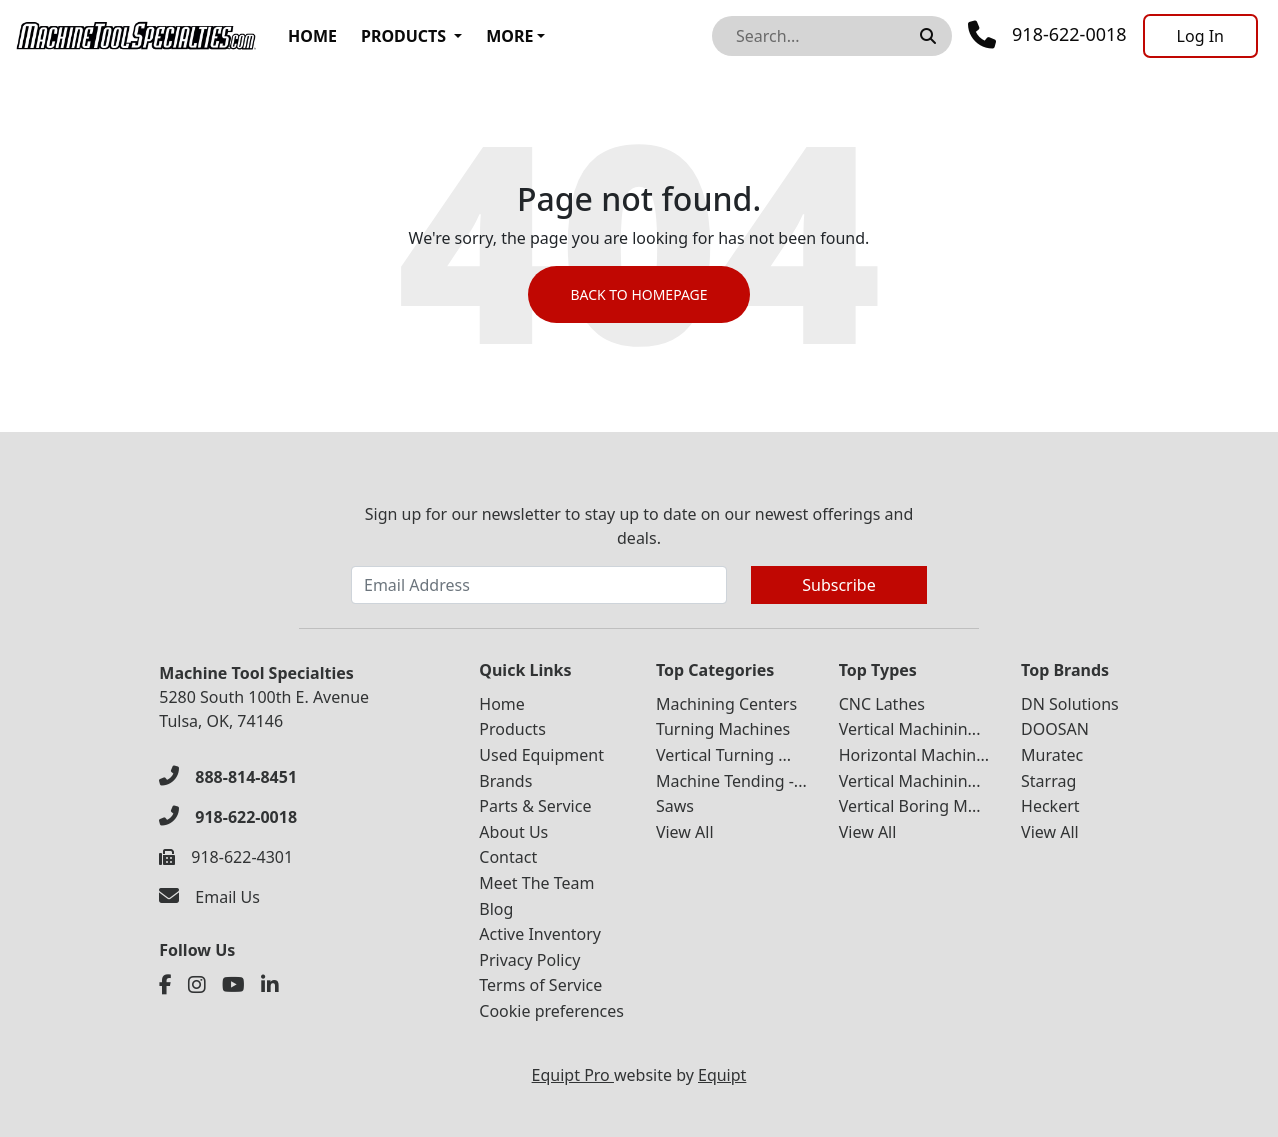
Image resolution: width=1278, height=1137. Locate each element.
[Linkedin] (270, 985)
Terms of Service (540, 985)
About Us (513, 832)
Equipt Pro (573, 1075)
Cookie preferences (551, 1011)
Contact (508, 857)
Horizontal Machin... (914, 755)
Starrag (1048, 781)
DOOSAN (1055, 729)
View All (685, 832)
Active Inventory (540, 934)
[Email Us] (209, 897)
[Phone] (1047, 35)
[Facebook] (165, 985)
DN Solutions (1070, 704)
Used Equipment (541, 755)
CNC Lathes (882, 704)
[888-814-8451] (228, 777)
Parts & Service (535, 806)
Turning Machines (723, 729)
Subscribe (838, 585)
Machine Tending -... (731, 781)
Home (312, 36)
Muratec (1052, 755)
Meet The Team (536, 883)
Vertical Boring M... (910, 806)
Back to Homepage (638, 294)
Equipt (722, 1075)
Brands (505, 781)
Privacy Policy (529, 960)
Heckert (1050, 806)
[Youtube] (233, 985)
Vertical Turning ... (723, 755)
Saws (675, 806)
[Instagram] (197, 985)
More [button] (509, 36)
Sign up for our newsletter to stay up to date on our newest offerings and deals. (639, 526)
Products (403, 36)
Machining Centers (726, 704)
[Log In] (1200, 36)
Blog (496, 909)
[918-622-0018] (228, 817)
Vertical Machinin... (910, 729)
